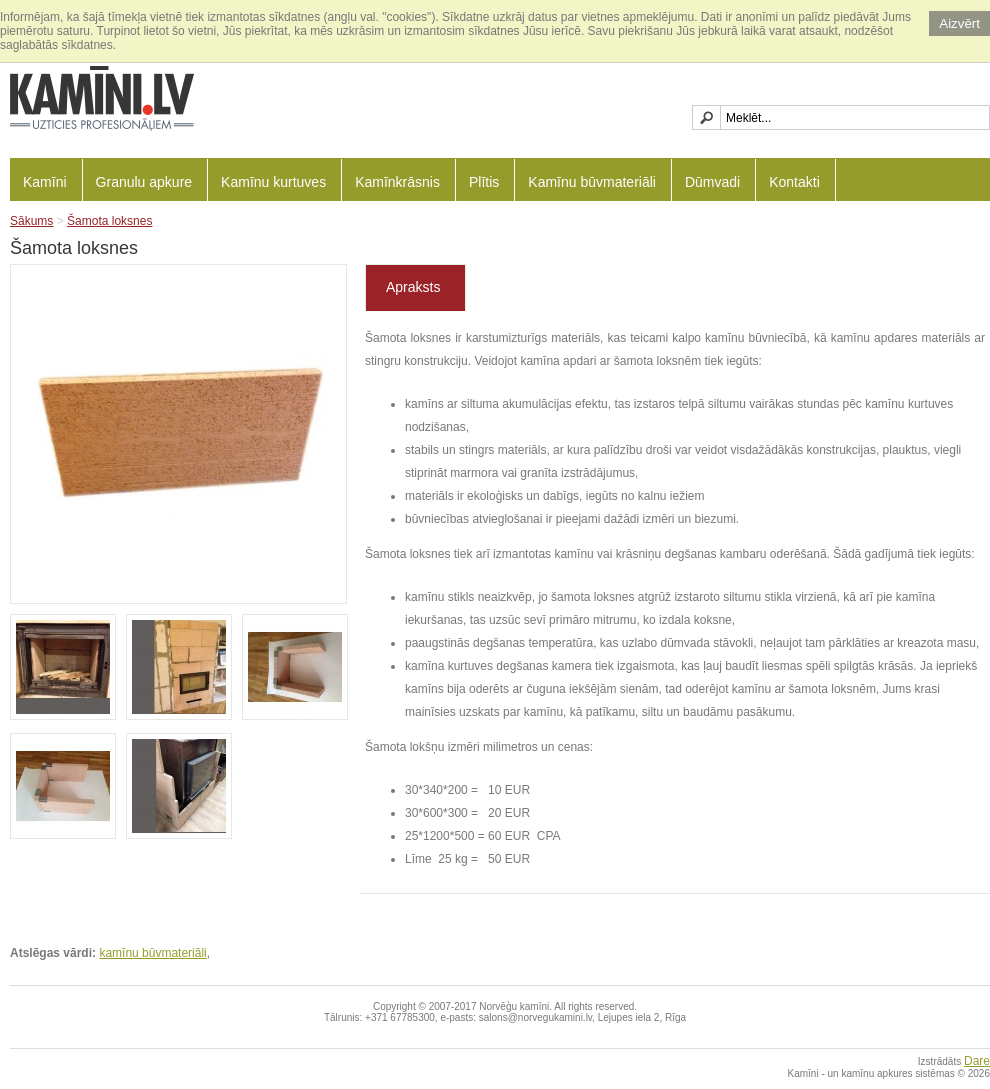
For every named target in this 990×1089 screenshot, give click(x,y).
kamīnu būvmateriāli (152, 953)
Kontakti (794, 182)
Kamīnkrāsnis (397, 182)
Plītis (484, 182)
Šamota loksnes (109, 221)
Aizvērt (959, 23)
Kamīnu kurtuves (273, 182)
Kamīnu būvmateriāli (592, 182)
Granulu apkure (144, 182)
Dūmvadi (712, 182)
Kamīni (45, 182)
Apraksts (413, 287)
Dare (977, 1061)
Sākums (31, 221)
